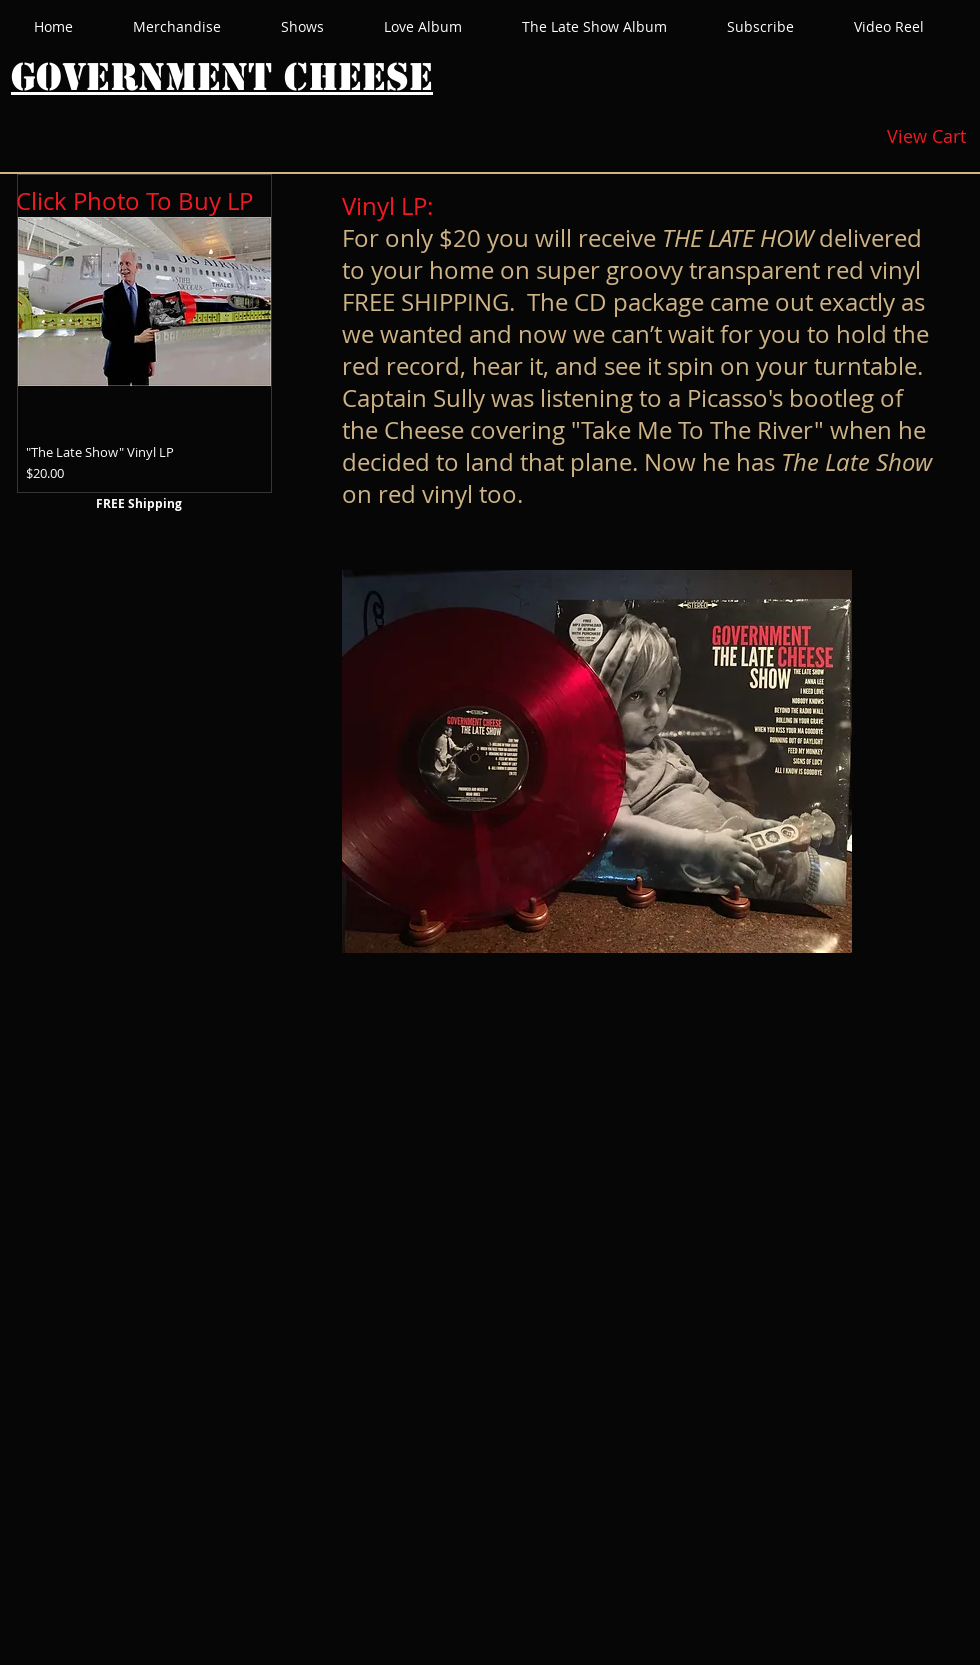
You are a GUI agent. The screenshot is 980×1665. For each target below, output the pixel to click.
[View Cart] (926, 137)
